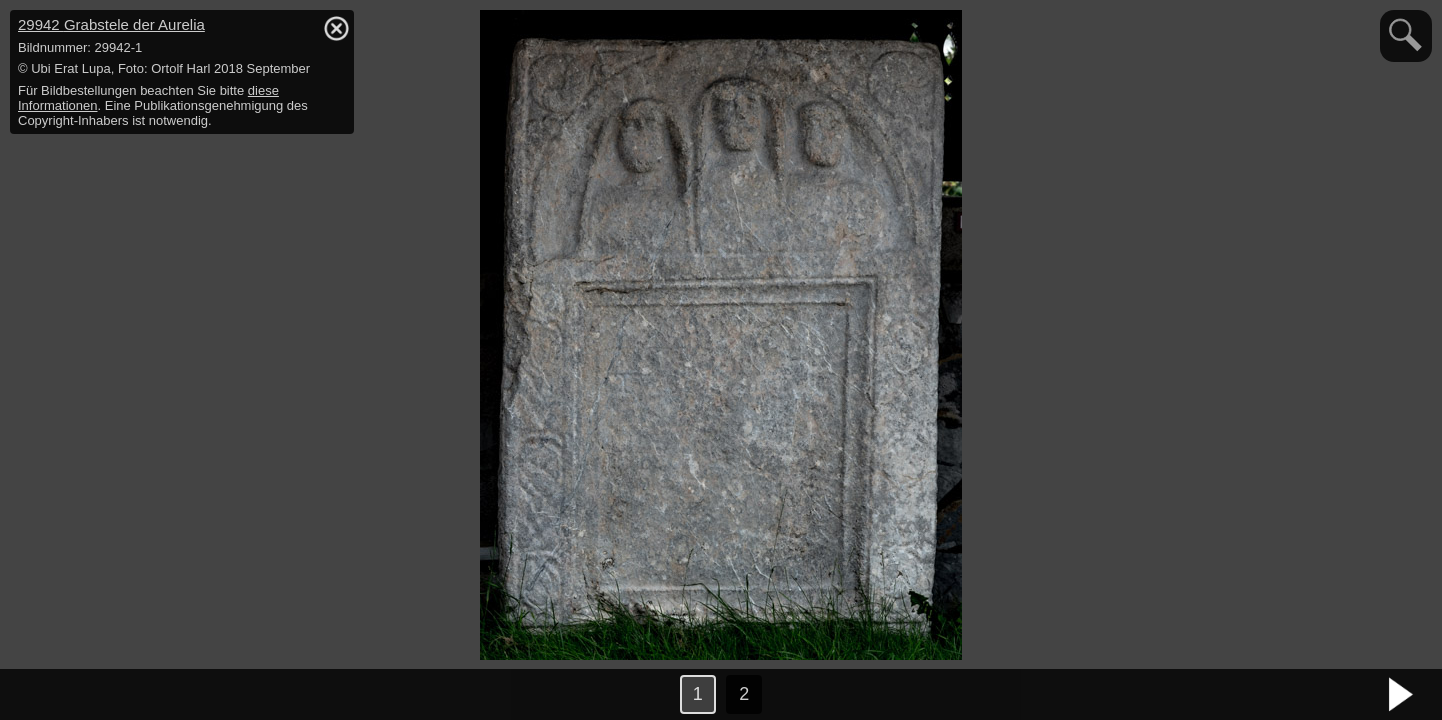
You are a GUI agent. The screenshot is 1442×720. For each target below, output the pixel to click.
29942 (111, 24)
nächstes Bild (1402, 695)
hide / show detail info (336, 28)
